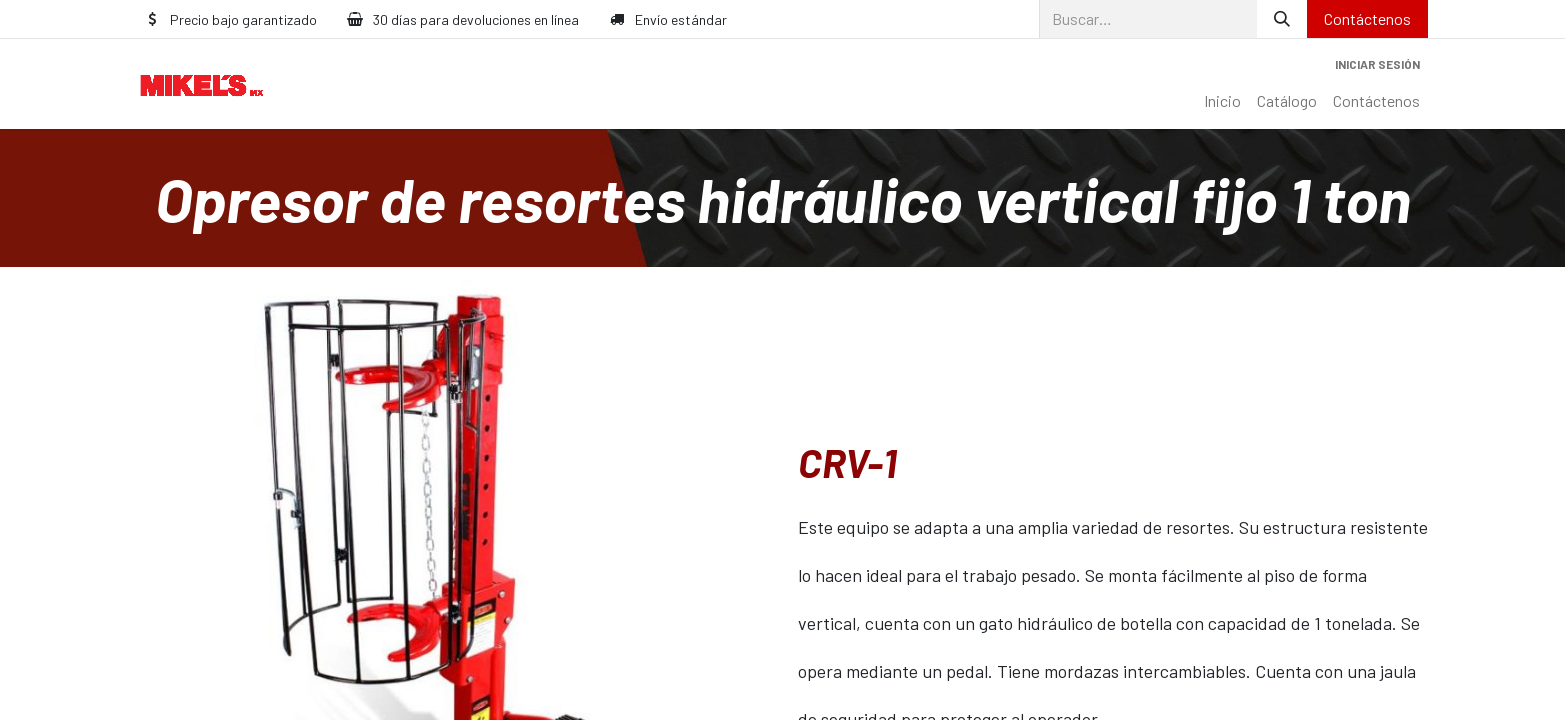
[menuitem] (1222, 101)
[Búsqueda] (1282, 19)
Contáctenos (1367, 18)
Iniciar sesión (1377, 64)
